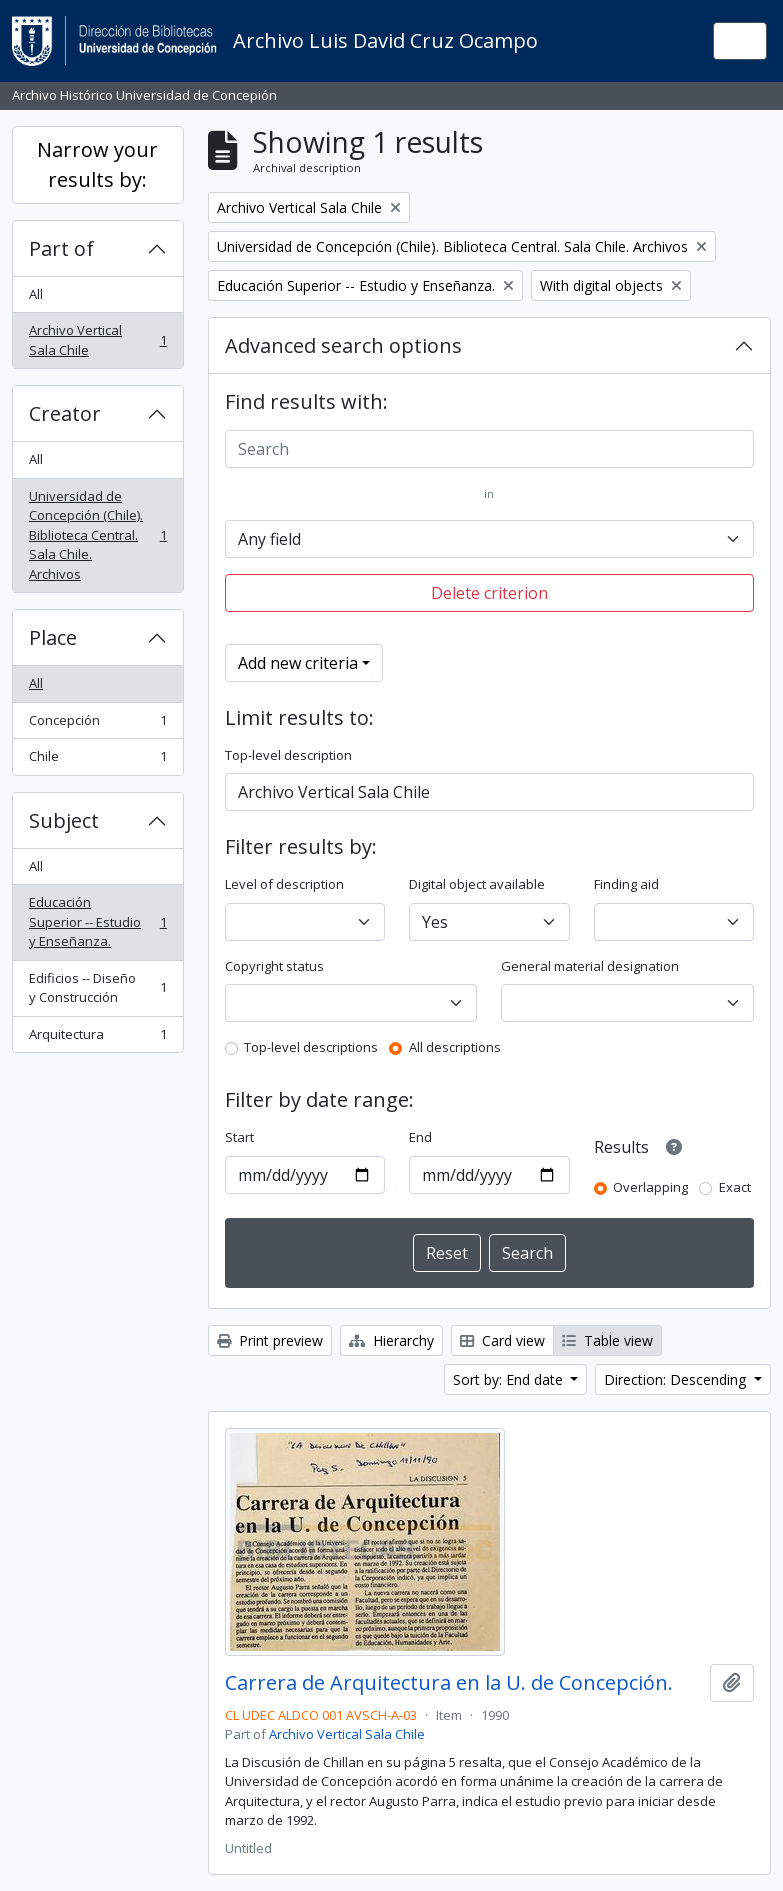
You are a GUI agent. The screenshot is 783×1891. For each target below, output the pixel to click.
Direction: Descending (677, 1379)
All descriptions (455, 1047)
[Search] (489, 449)
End (420, 1137)
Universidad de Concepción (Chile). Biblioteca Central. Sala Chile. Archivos (97, 535)
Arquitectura (97, 1038)
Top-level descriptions (311, 1047)
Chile (97, 760)
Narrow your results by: (97, 164)
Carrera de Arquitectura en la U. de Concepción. (449, 1683)
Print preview (270, 1340)
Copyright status (274, 966)
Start (239, 1137)
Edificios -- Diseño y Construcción (97, 988)
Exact (735, 1187)
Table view (607, 1340)
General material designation (590, 966)
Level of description (284, 884)
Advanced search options (343, 345)
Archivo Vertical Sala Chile (97, 340)
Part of (61, 248)
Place (53, 637)
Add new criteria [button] (298, 663)
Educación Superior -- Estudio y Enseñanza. (97, 921)
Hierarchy (391, 1340)
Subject (64, 820)
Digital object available (477, 884)
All (36, 294)
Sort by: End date (510, 1379)
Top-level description (288, 755)
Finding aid (626, 884)
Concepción (97, 724)
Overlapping (650, 1187)
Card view (502, 1340)
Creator (65, 413)
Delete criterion (489, 593)
